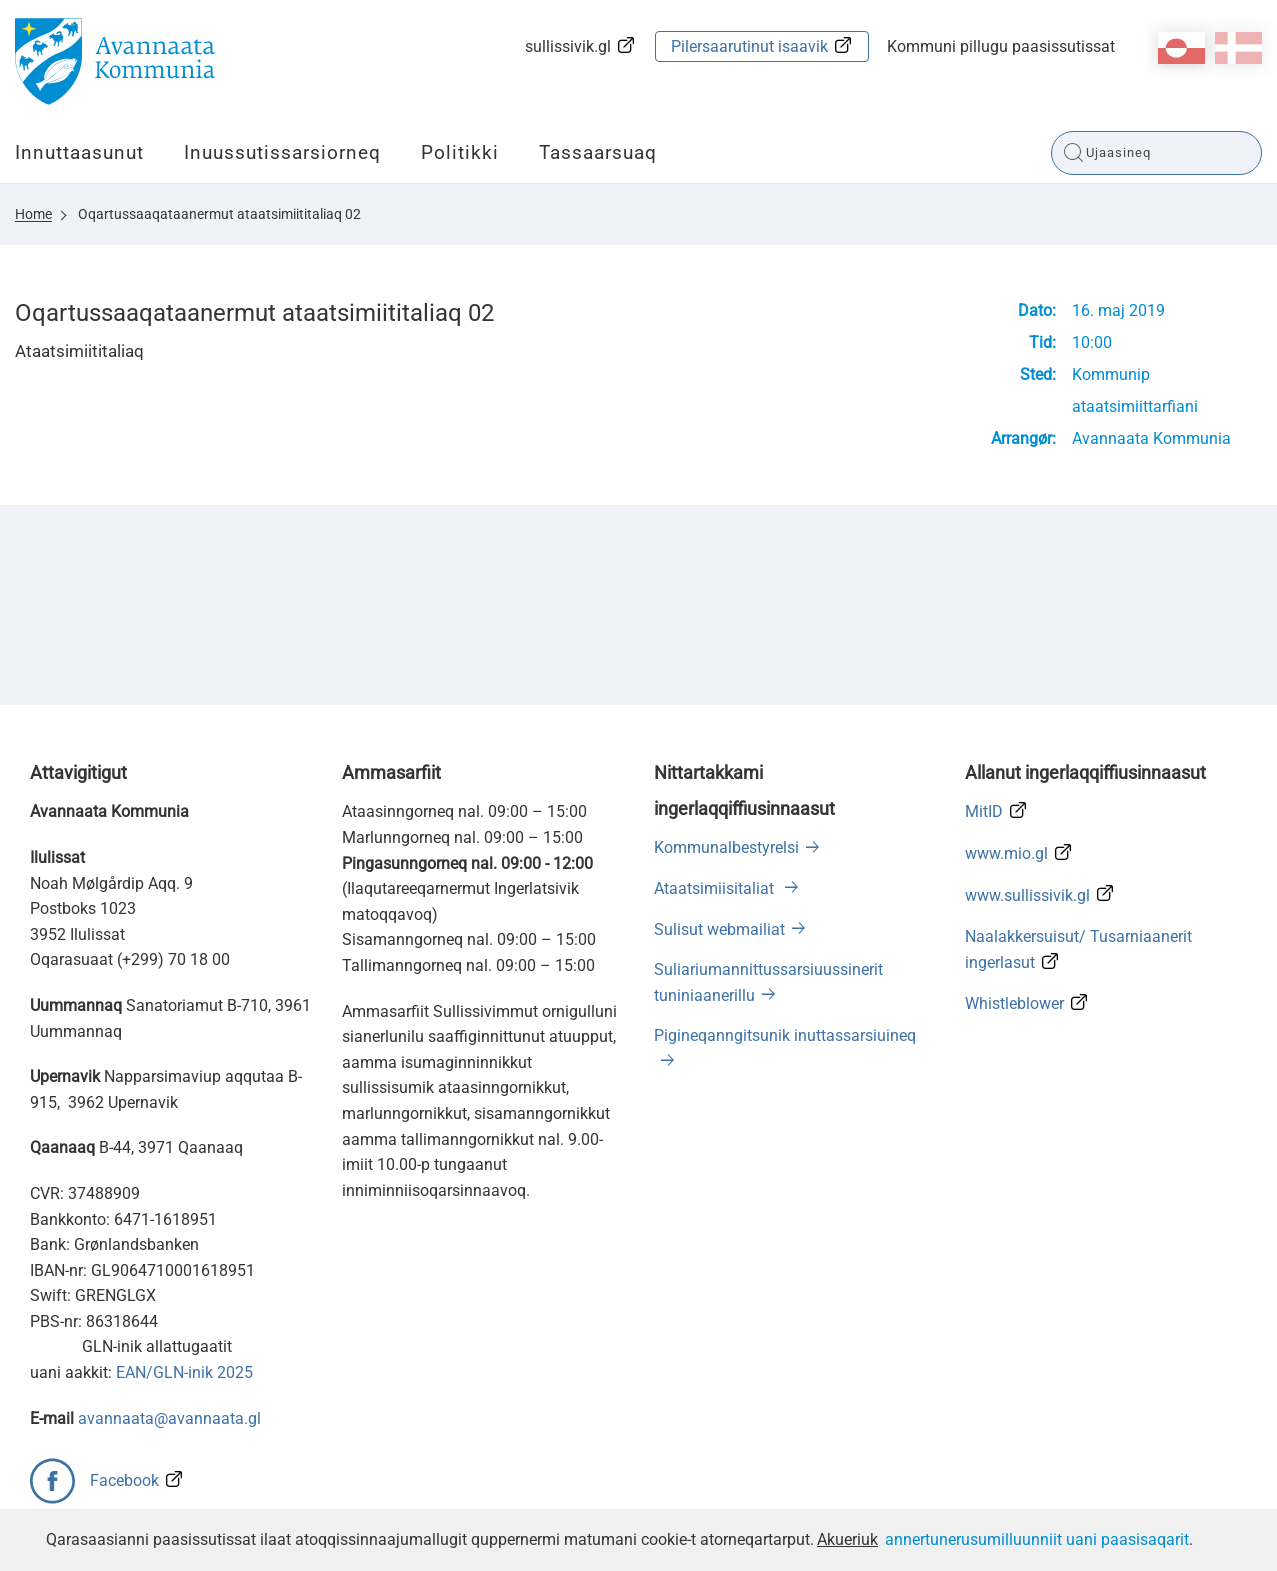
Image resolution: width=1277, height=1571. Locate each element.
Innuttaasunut (79, 152)
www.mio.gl (1006, 853)
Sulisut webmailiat (719, 929)
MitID (984, 811)
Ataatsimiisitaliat (716, 888)
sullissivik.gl (568, 46)
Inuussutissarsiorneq (282, 152)
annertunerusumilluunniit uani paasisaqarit (1037, 1539)
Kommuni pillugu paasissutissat (1001, 46)
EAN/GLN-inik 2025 (184, 1372)
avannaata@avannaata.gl (169, 1418)
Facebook (124, 1480)
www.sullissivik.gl (1027, 895)
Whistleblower (1014, 1003)
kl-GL (1181, 48)
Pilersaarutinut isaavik (749, 46)
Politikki (460, 152)
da (1238, 48)
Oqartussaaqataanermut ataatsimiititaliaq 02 (219, 214)
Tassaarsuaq (598, 152)
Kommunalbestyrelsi (726, 847)
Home (33, 214)
